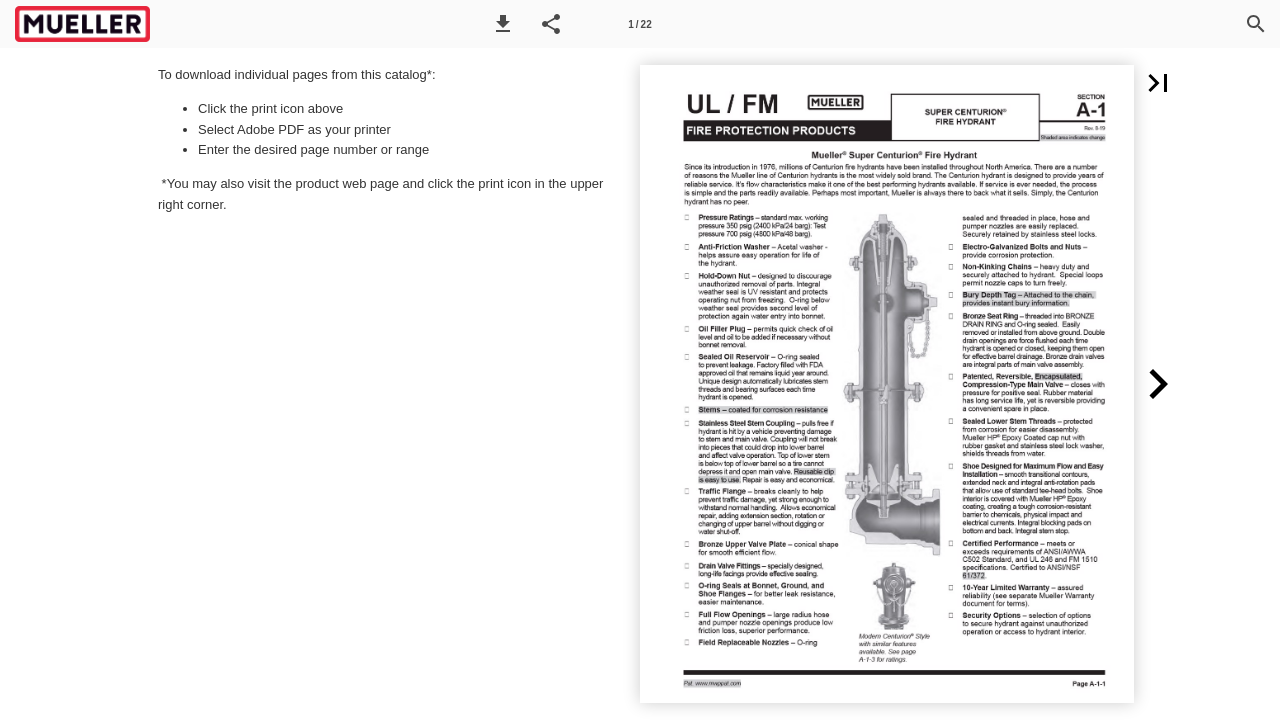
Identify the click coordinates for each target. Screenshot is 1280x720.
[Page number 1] (640, 24)
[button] (503, 24)
